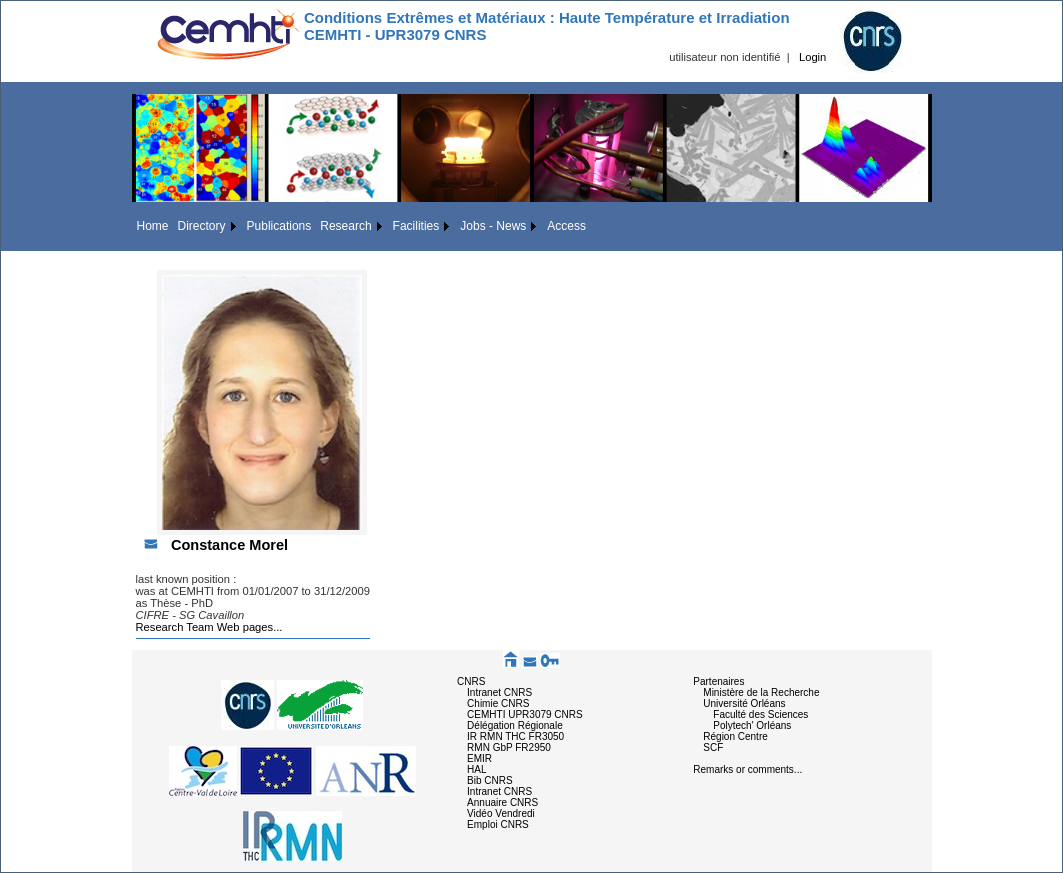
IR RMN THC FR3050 (515, 736)
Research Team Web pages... (209, 627)
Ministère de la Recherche (761, 692)
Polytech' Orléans (752, 725)
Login (812, 57)
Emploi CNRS (498, 824)
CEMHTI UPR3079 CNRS (525, 714)
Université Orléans (744, 703)
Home (153, 226)
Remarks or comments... (747, 769)
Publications (279, 226)
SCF (713, 747)
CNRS (471, 681)
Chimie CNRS (498, 703)
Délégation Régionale (515, 725)
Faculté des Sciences (760, 714)
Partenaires (718, 681)
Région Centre (735, 736)
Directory (202, 226)
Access (566, 226)
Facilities (416, 226)
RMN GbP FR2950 (509, 747)
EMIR (479, 758)
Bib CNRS (490, 780)
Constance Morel (229, 545)
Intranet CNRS (499, 692)
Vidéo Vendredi (501, 813)
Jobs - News (493, 226)
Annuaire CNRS (502, 802)
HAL (476, 769)
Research (345, 226)
